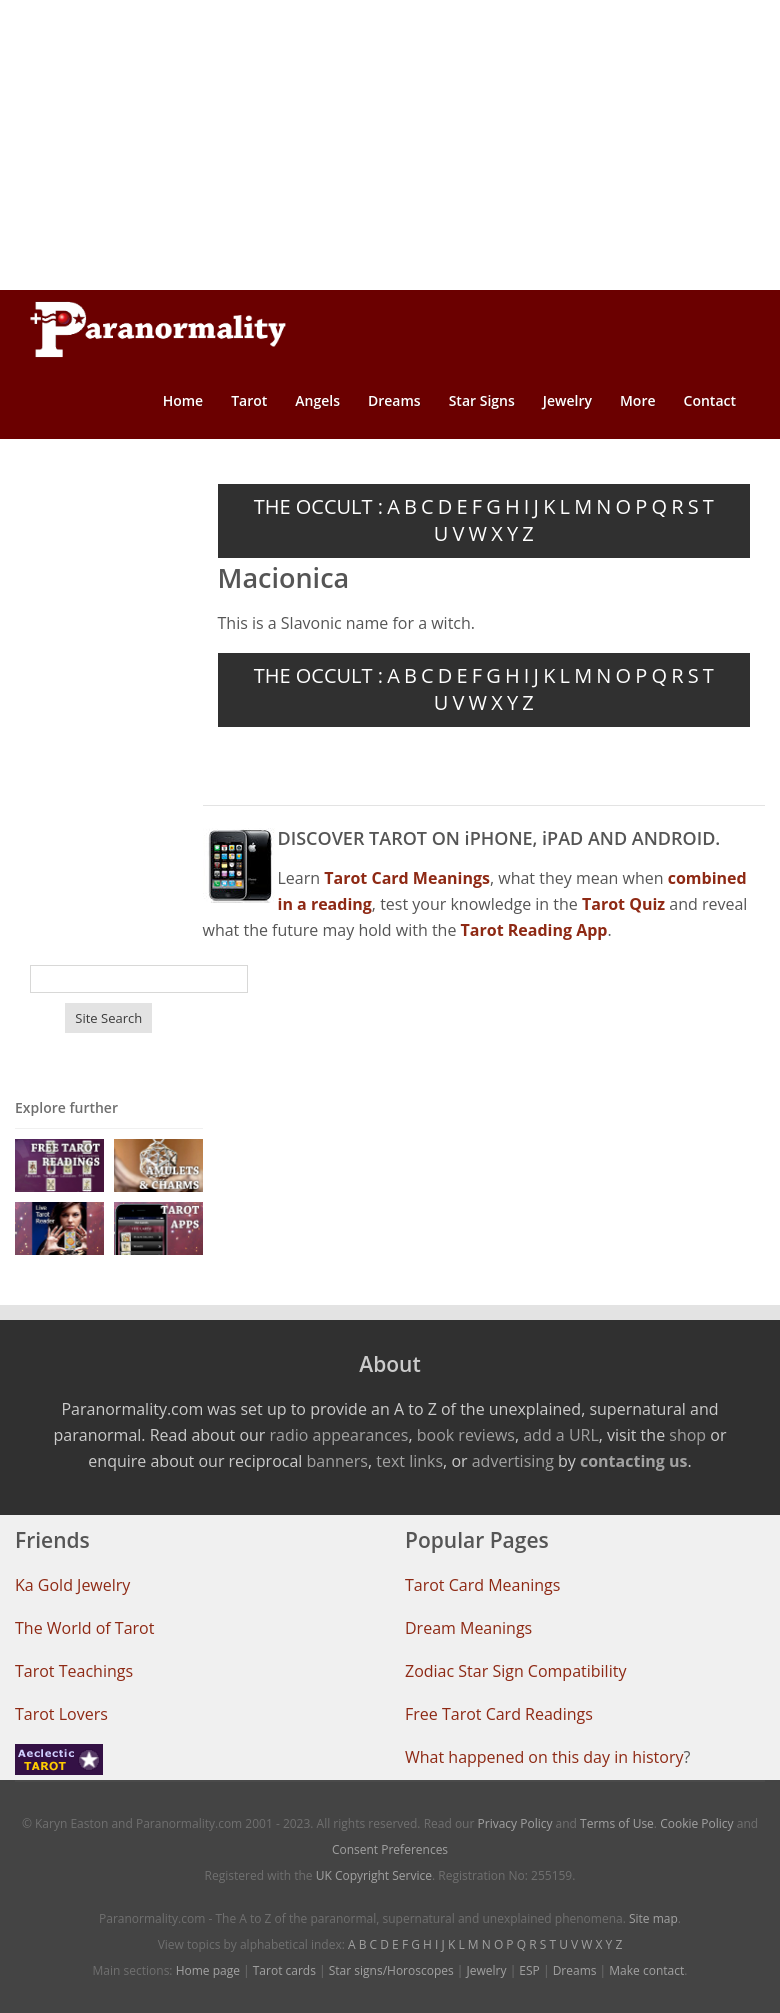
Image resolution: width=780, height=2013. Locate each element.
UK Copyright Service (374, 1875)
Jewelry (567, 400)
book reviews (466, 1435)
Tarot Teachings (74, 1671)
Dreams (394, 400)
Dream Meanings (468, 1628)
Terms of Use (617, 1823)
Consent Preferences (390, 1849)
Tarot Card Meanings (482, 1585)
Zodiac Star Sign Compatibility (515, 1671)
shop (687, 1435)
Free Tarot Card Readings (499, 1714)
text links (409, 1461)
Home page (208, 1970)
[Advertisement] (390, 145)
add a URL (561, 1435)
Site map (653, 1918)
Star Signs (482, 400)
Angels (317, 400)
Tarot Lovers (61, 1714)
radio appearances (339, 1435)
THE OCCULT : (318, 506)
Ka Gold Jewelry (72, 1585)
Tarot (249, 400)
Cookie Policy (696, 1823)
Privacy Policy (515, 1823)
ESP (529, 1970)
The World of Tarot (84, 1628)
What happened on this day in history (544, 1757)
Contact (710, 400)
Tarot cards (284, 1970)
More (638, 400)
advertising (513, 1461)
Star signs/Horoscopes (391, 1970)
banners (337, 1461)
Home (183, 400)
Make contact (646, 1970)
